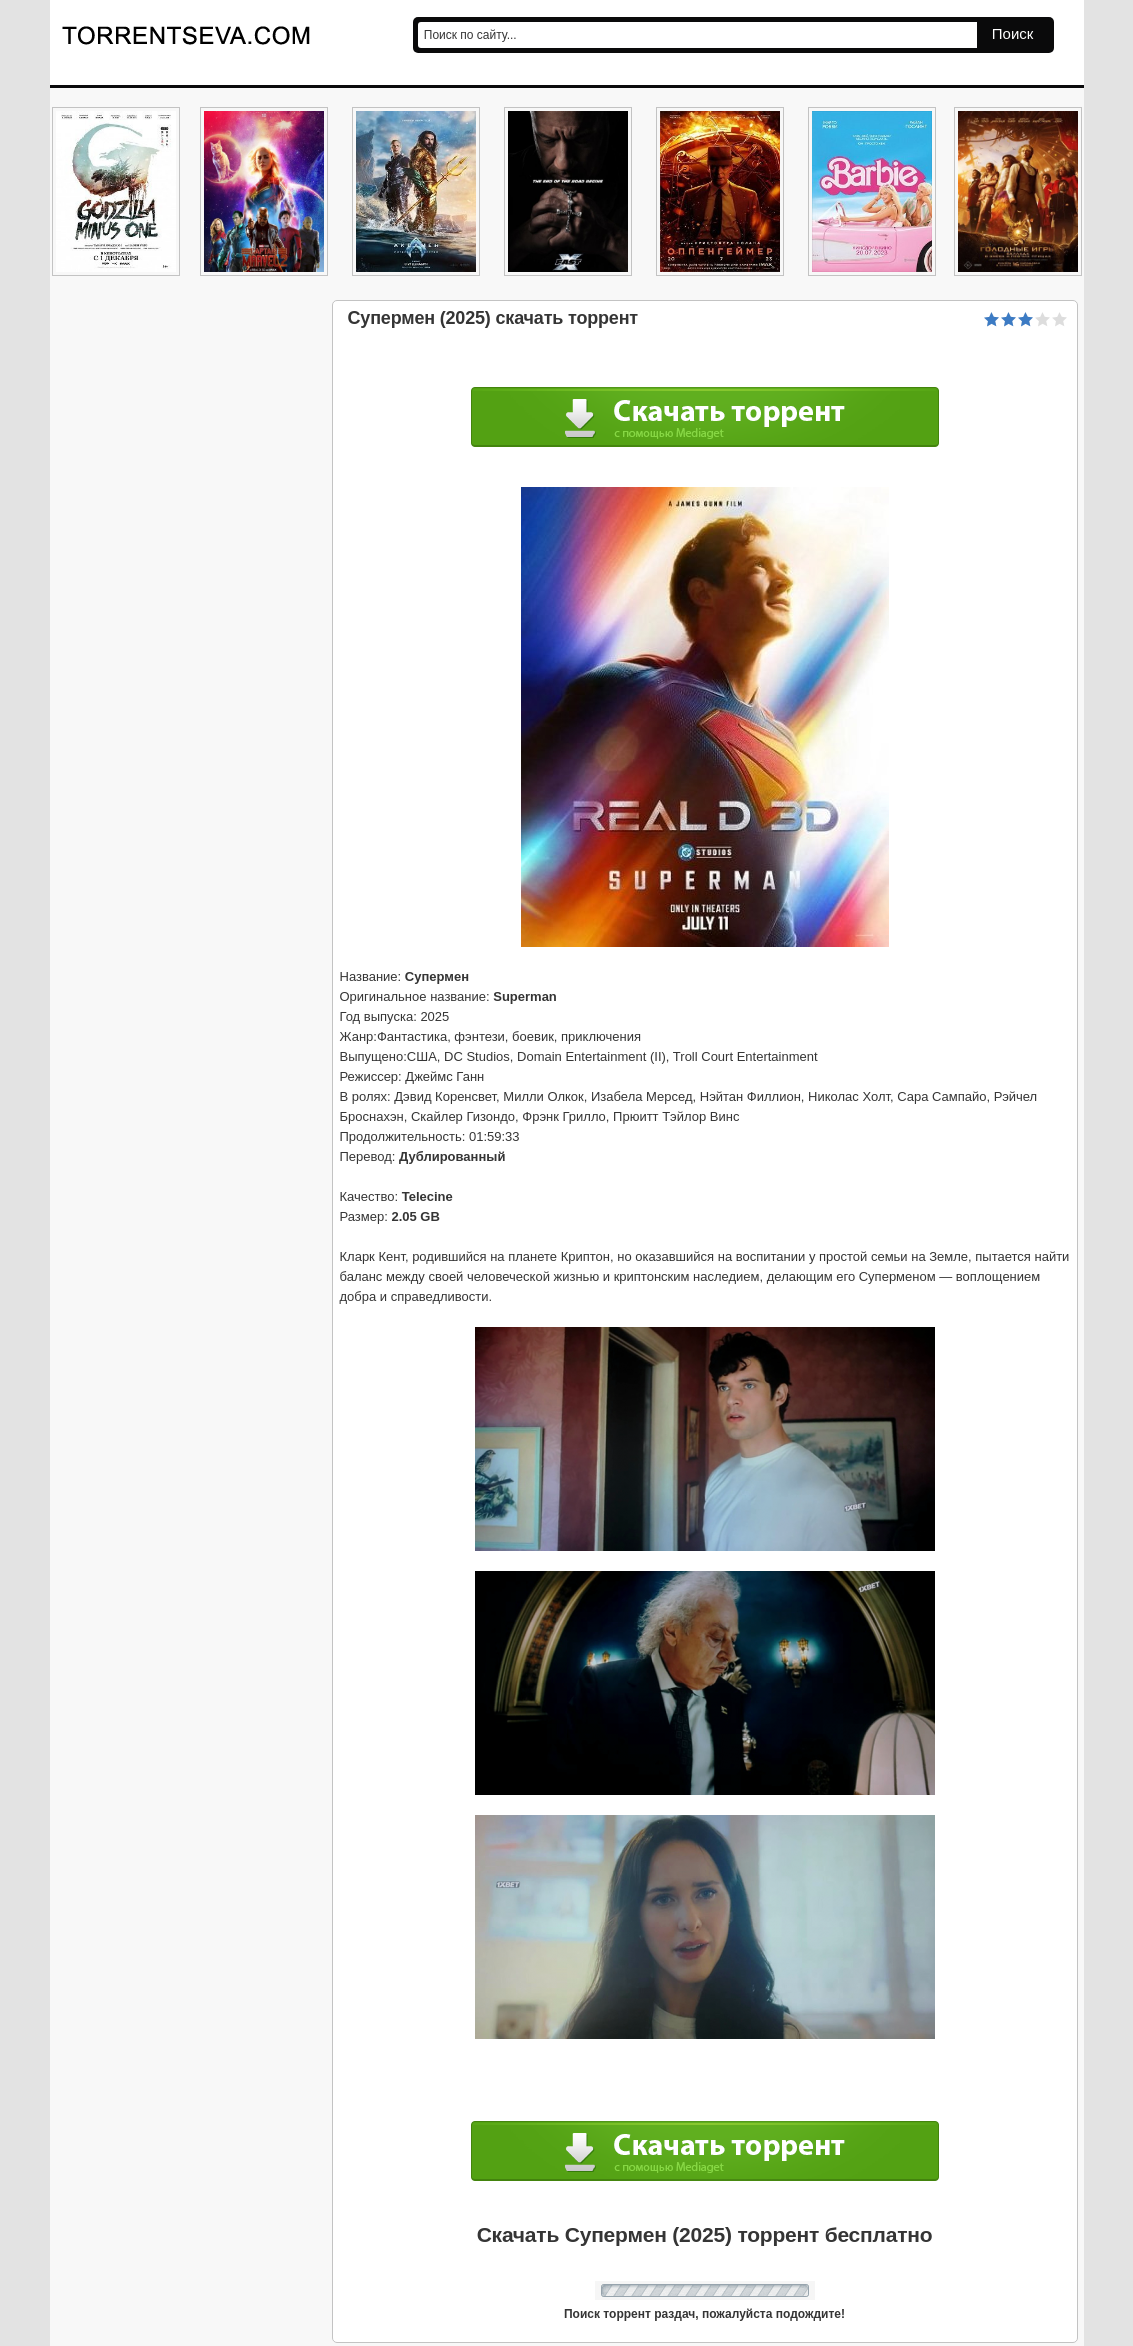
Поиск (1013, 33)
